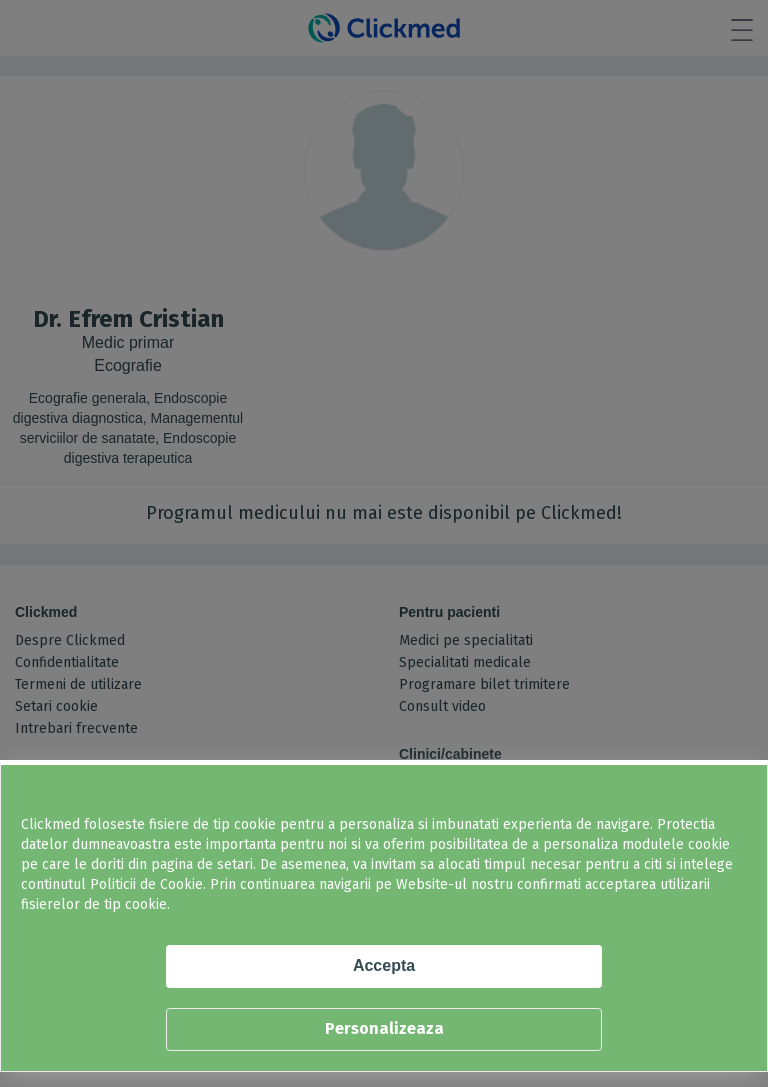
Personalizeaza (384, 1028)
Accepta (384, 965)
